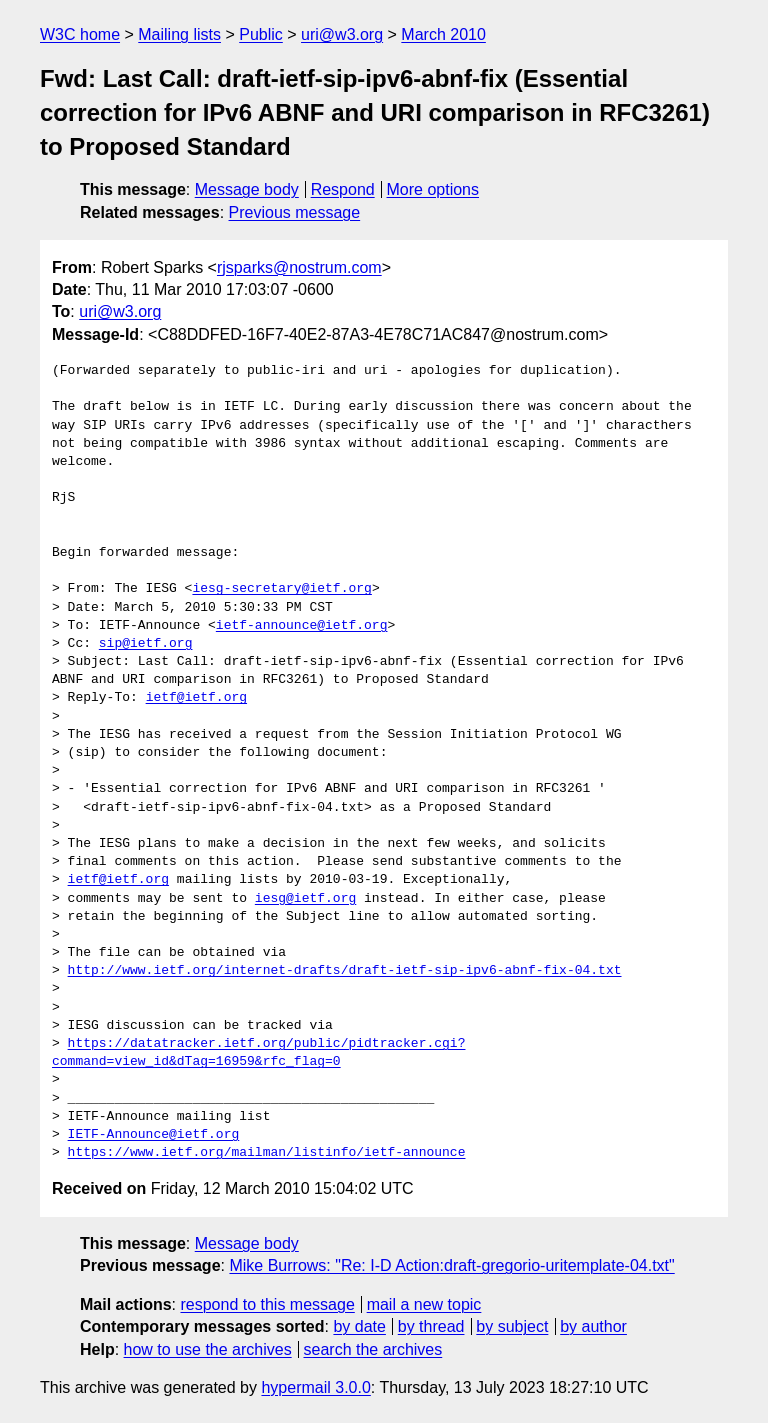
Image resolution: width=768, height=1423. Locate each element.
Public (261, 34)
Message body (247, 189)
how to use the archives (208, 1349)
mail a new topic (424, 1304)
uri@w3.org (342, 34)
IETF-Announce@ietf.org (154, 1135)
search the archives (373, 1349)
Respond (343, 189)
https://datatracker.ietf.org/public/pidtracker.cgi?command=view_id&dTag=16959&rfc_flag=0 (258, 1053)
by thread (431, 1326)
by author (593, 1326)
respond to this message (267, 1304)
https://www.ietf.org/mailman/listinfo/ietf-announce (267, 1153)
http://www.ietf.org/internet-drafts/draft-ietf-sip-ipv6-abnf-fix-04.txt (345, 971)
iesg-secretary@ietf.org (281, 589)
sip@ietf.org (146, 644)
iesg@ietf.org (305, 899)
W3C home (80, 34)
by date (359, 1326)
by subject (512, 1326)
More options (433, 189)
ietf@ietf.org (196, 698)
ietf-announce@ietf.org (302, 626)
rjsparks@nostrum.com (299, 267)
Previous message (295, 212)
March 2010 (443, 34)
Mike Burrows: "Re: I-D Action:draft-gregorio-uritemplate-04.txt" (451, 1265)
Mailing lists (179, 34)
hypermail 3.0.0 (315, 1387)
